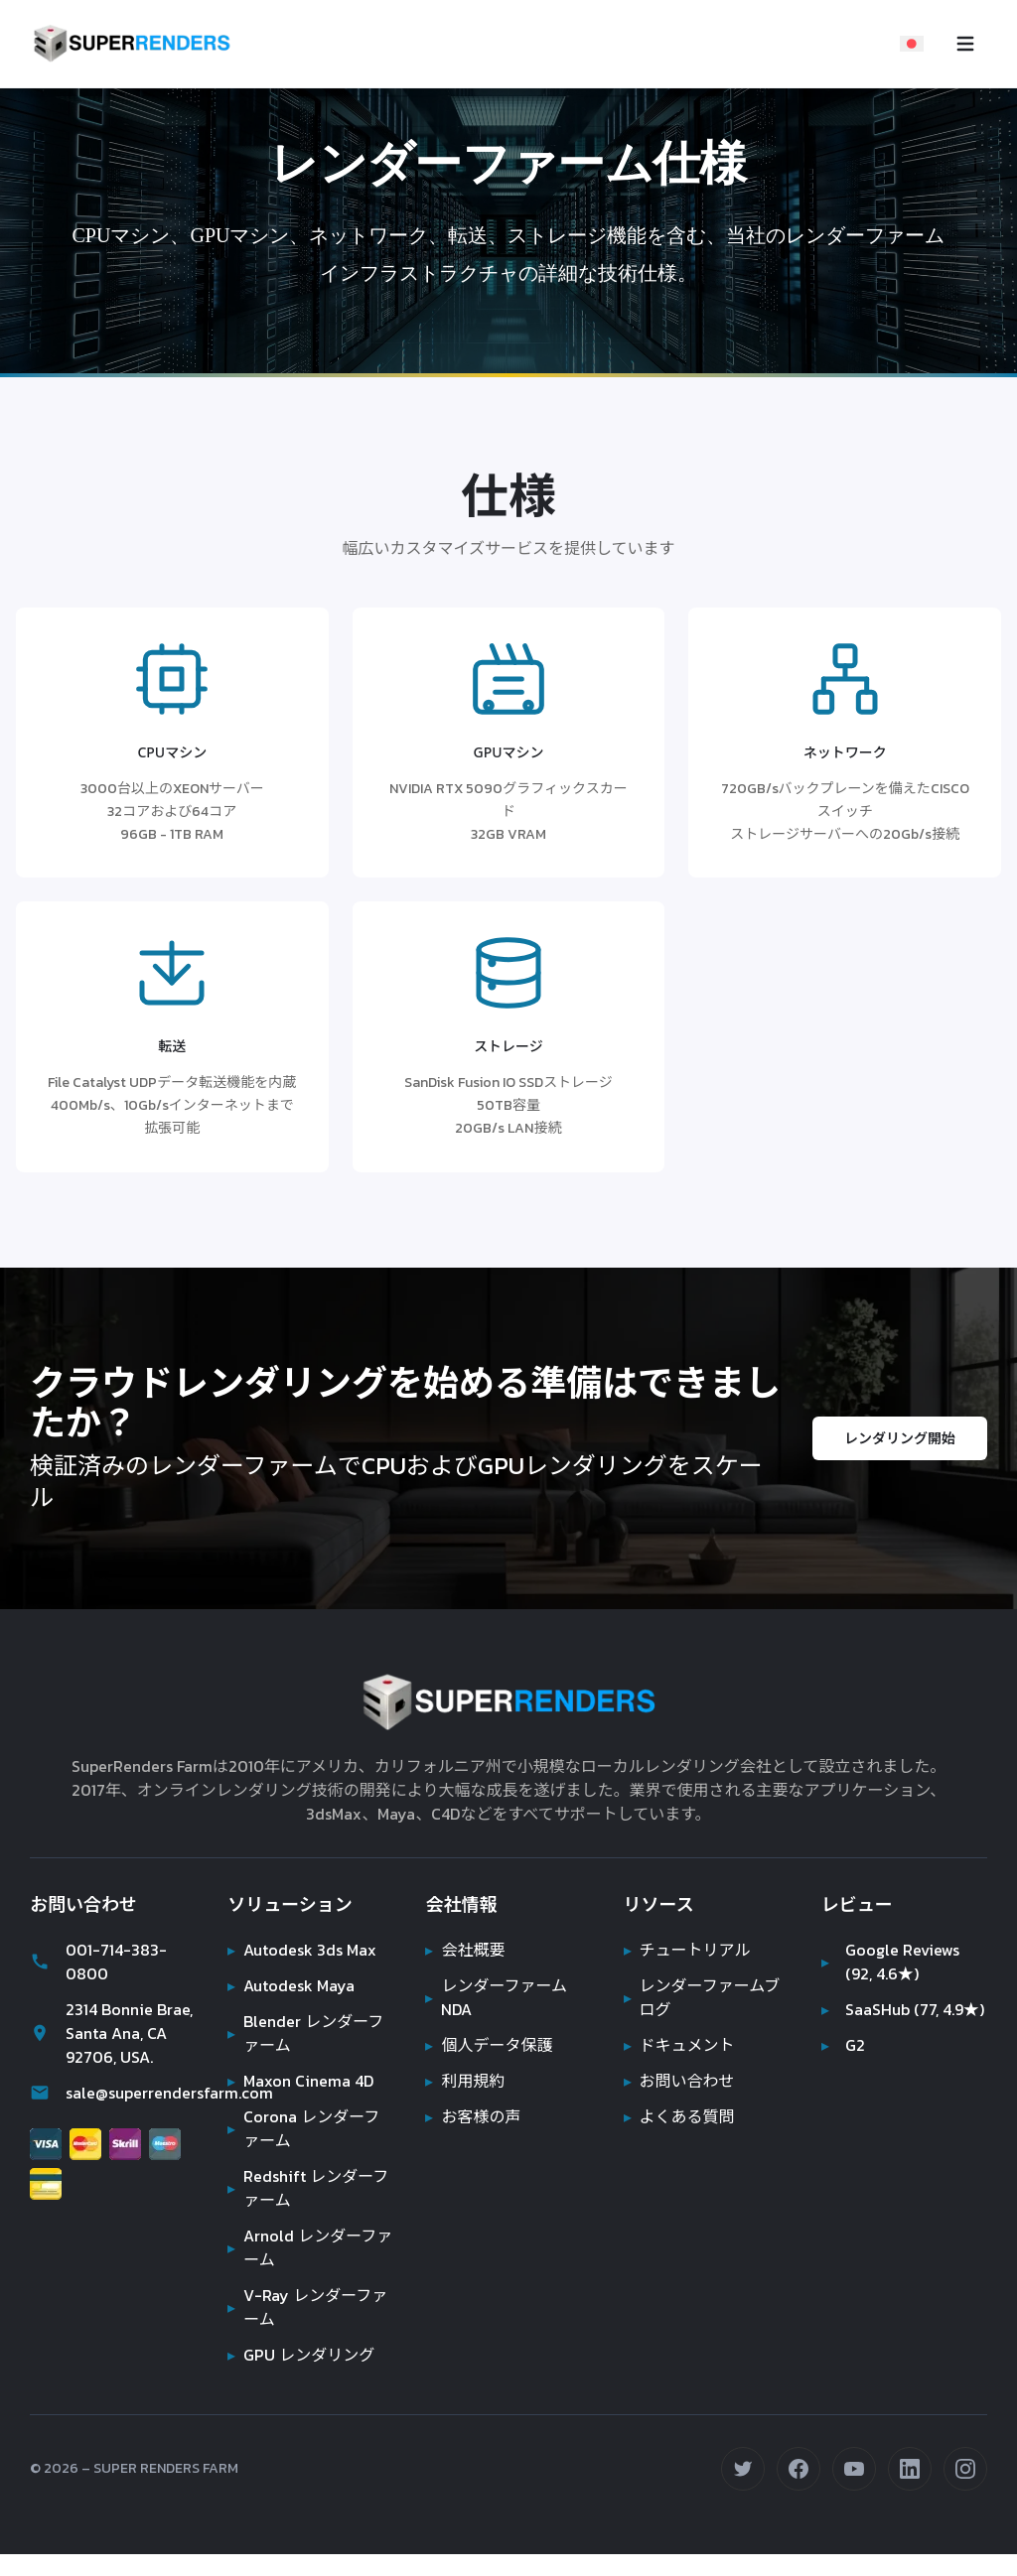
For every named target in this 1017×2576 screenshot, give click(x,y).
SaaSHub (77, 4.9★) (882, 2043)
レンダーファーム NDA (496, 2019)
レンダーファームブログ (702, 2019)
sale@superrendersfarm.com (113, 2114)
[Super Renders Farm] (131, 44)
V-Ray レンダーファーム (305, 2329)
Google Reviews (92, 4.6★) (891, 1983)
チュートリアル (687, 1971)
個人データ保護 (488, 2067)
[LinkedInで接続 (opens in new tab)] (910, 2490)
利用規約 (465, 2102)
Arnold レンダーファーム (309, 2269)
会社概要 (465, 1971)
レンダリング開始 (899, 1459)
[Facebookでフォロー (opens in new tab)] (798, 2490)
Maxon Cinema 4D (303, 2102)
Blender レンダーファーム (305, 2055)
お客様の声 (472, 2138)
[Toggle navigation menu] (965, 44)
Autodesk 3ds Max (303, 1971)
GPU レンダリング (301, 2376)
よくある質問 (679, 2138)
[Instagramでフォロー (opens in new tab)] (965, 2490)
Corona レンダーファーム (303, 2150)
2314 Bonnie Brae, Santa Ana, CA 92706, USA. (109, 2055)
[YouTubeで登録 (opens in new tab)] (854, 2490)
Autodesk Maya (292, 2007)
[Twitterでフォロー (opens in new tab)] (743, 2490)
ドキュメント (679, 2067)
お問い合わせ (679, 2102)
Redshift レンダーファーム (307, 2210)
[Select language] (912, 44)
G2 (843, 2090)
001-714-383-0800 (96, 1983)
